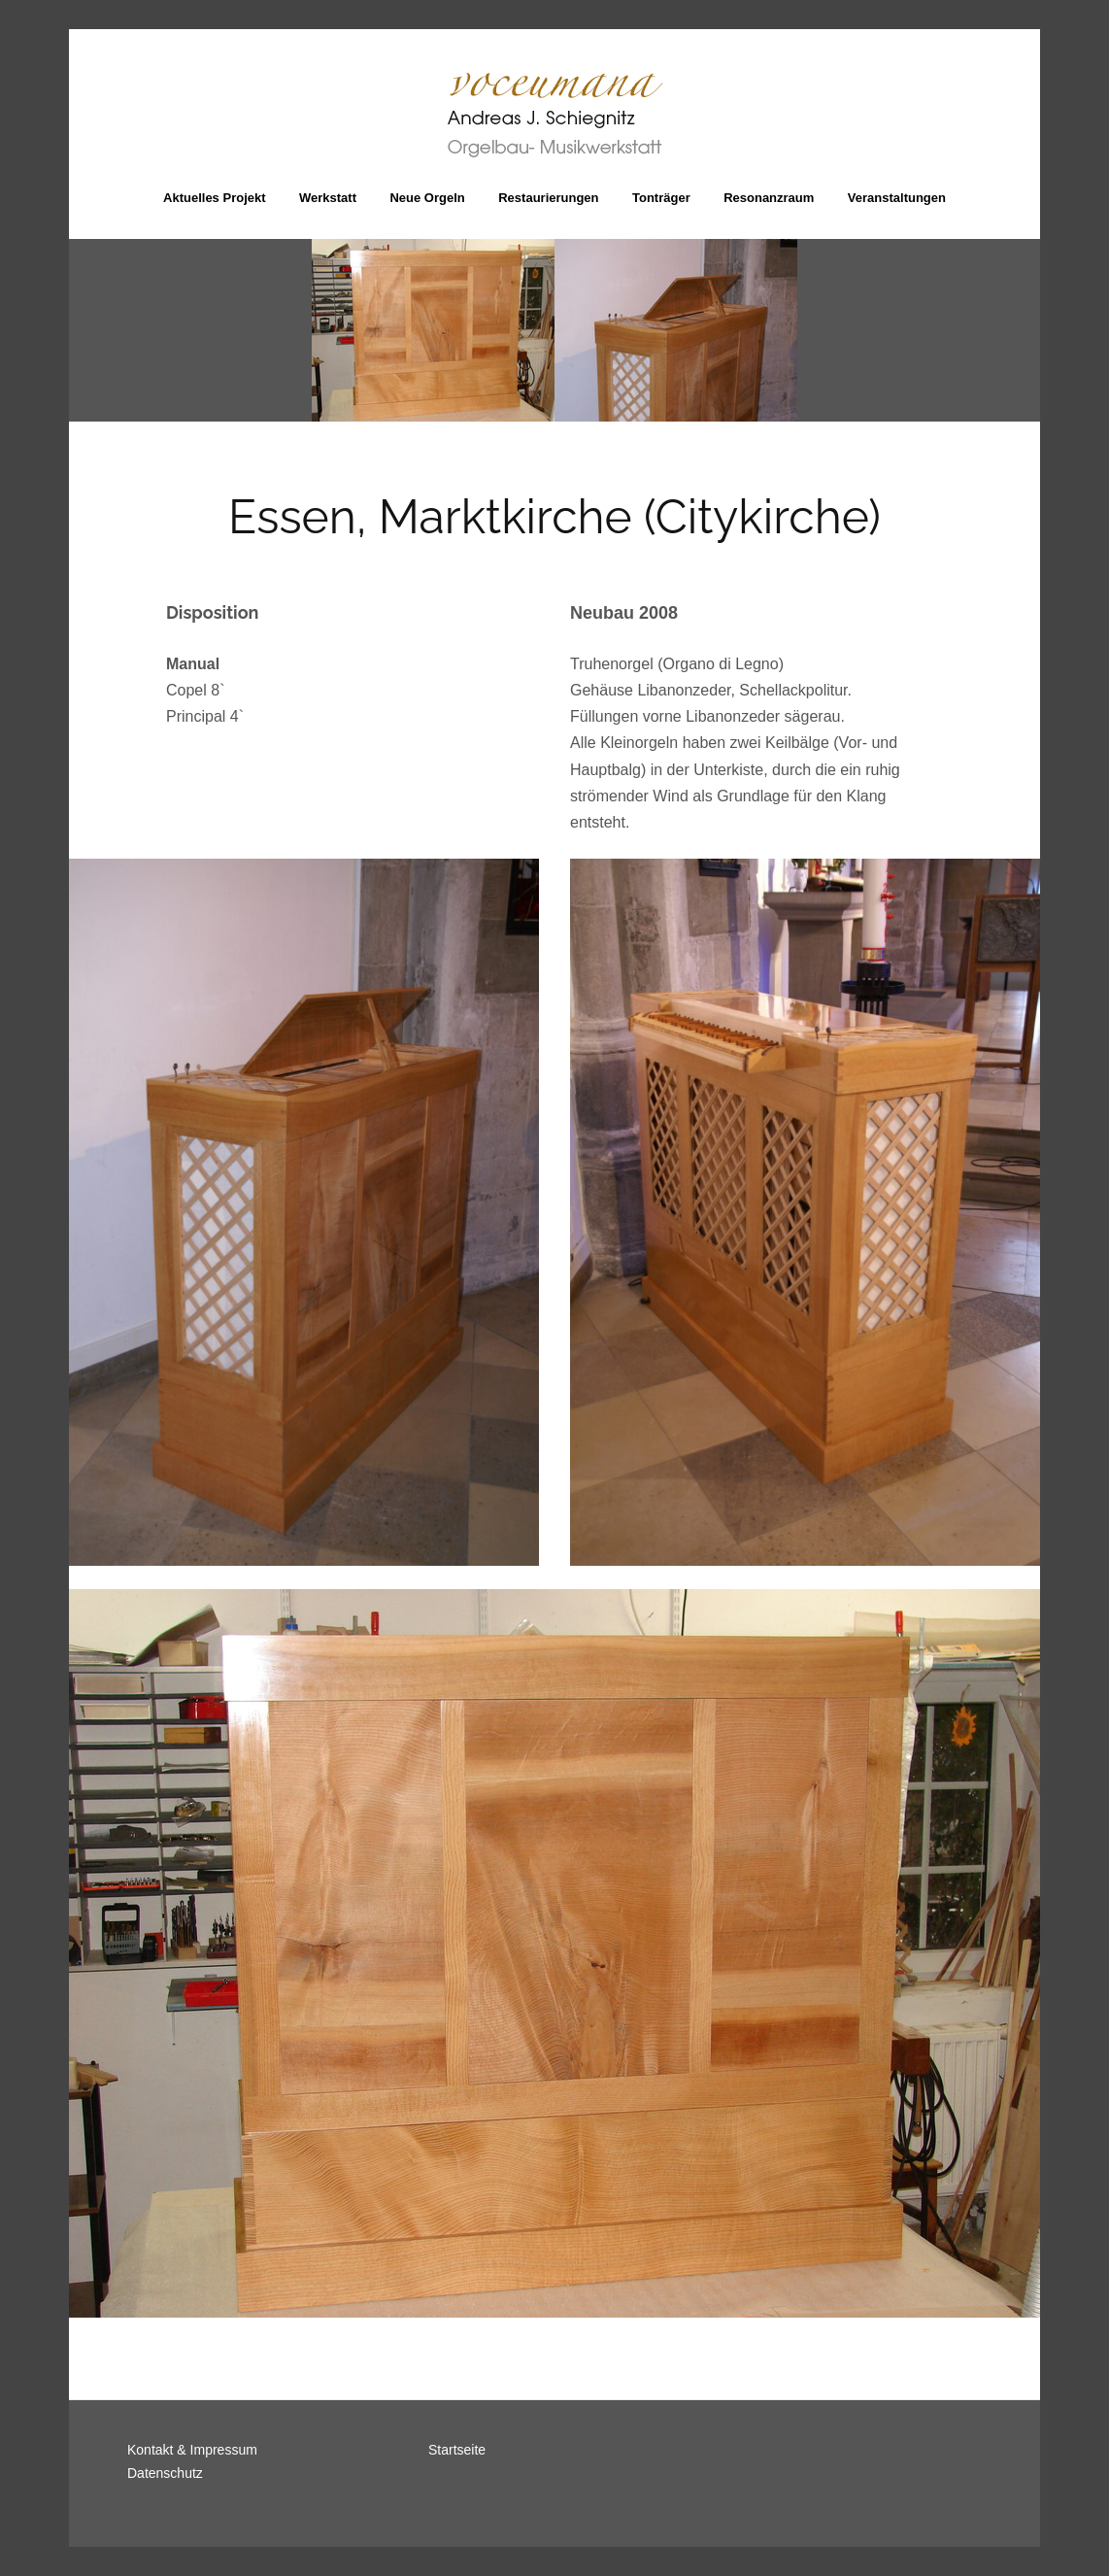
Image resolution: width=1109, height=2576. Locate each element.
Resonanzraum (768, 197)
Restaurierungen (548, 197)
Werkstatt (327, 197)
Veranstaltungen (897, 197)
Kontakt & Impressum (192, 2449)
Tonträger (661, 197)
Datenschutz (165, 2473)
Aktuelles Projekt (214, 197)
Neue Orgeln (426, 197)
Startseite (457, 2449)
